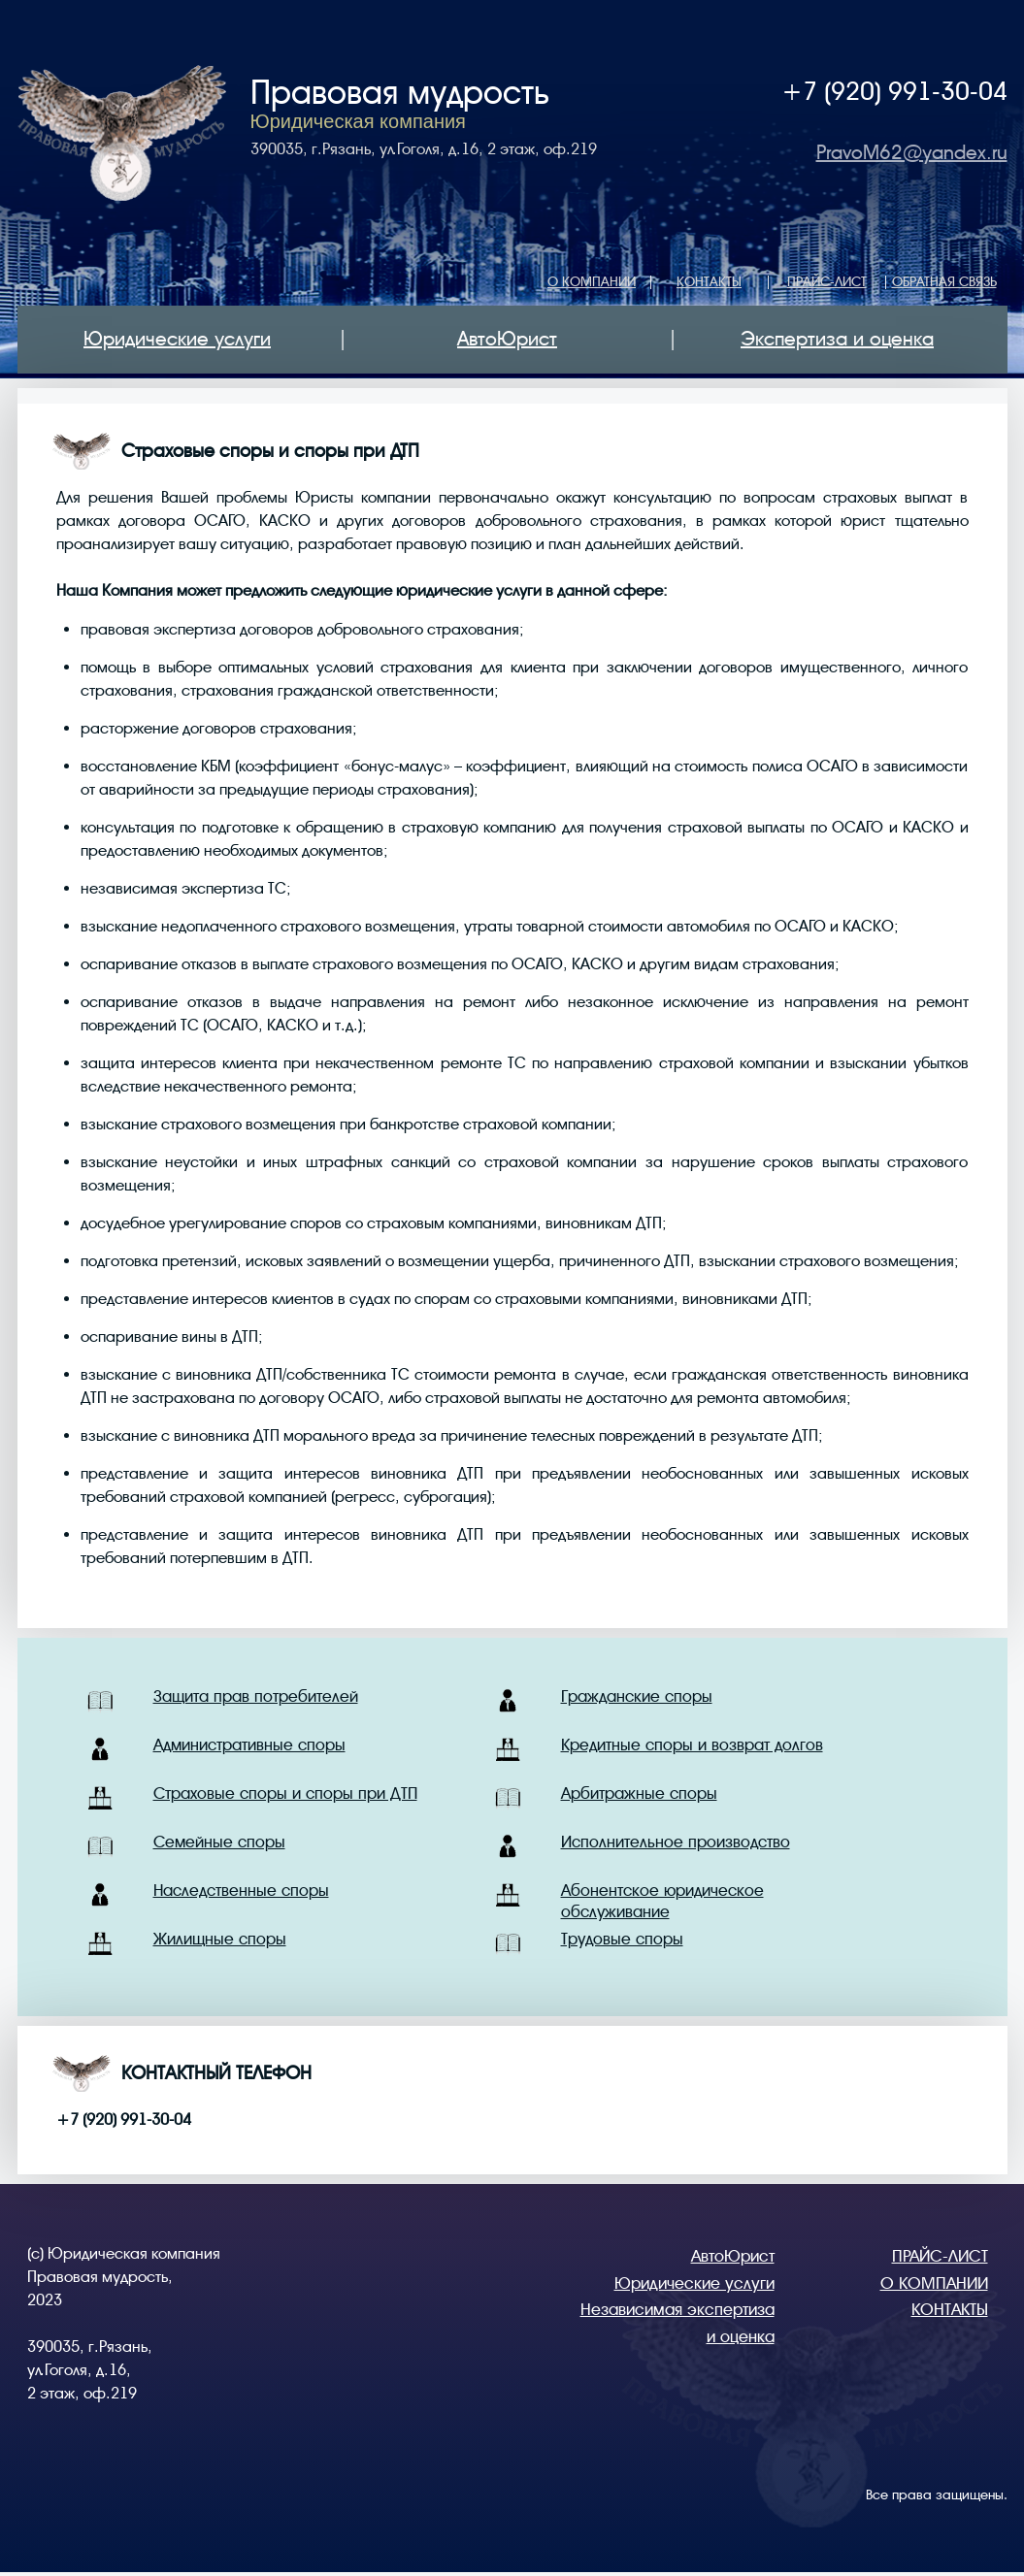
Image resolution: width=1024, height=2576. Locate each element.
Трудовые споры (622, 1939)
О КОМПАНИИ (591, 281)
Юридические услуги (177, 339)
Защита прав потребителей (255, 1696)
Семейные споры (219, 1842)
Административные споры (249, 1745)
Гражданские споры (636, 1696)
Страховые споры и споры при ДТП (285, 1793)
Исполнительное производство (675, 1842)
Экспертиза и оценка (837, 339)
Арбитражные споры (639, 1793)
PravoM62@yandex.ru (911, 153)
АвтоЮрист (507, 339)
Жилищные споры (219, 1939)
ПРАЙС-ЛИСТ (827, 281)
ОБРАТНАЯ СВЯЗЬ (944, 281)
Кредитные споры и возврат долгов (692, 1745)
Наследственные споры (241, 1890)
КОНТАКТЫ (709, 281)
